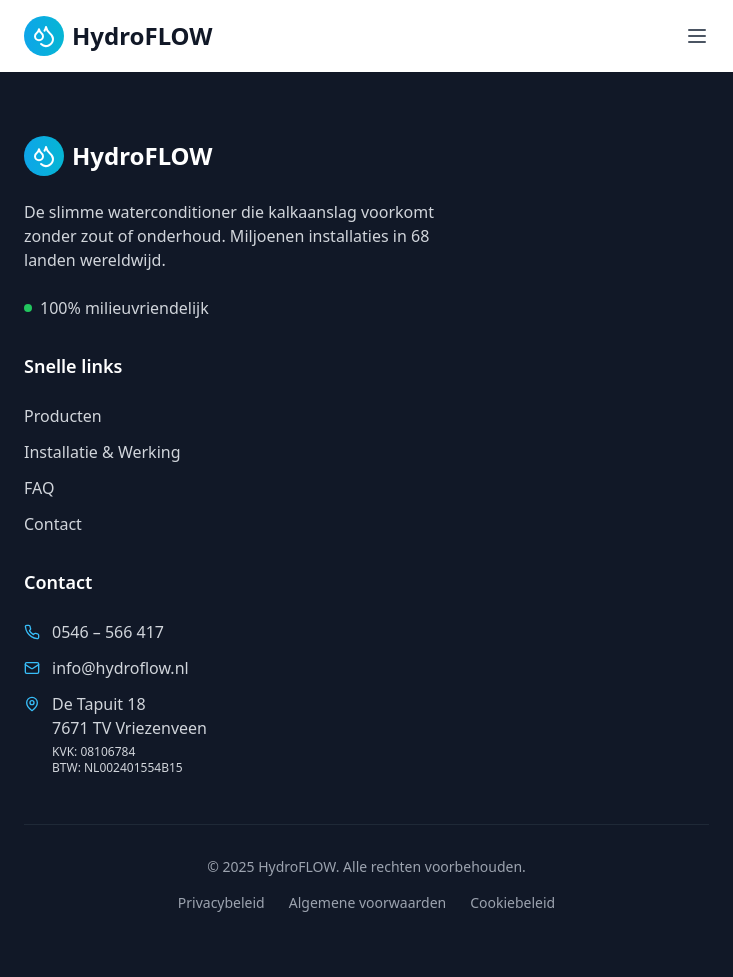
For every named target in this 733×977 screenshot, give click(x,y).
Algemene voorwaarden (367, 902)
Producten (63, 416)
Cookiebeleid (512, 902)
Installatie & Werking (102, 452)
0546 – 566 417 (108, 632)
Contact (53, 524)
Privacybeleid (221, 902)
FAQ (39, 488)
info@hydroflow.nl (120, 668)
